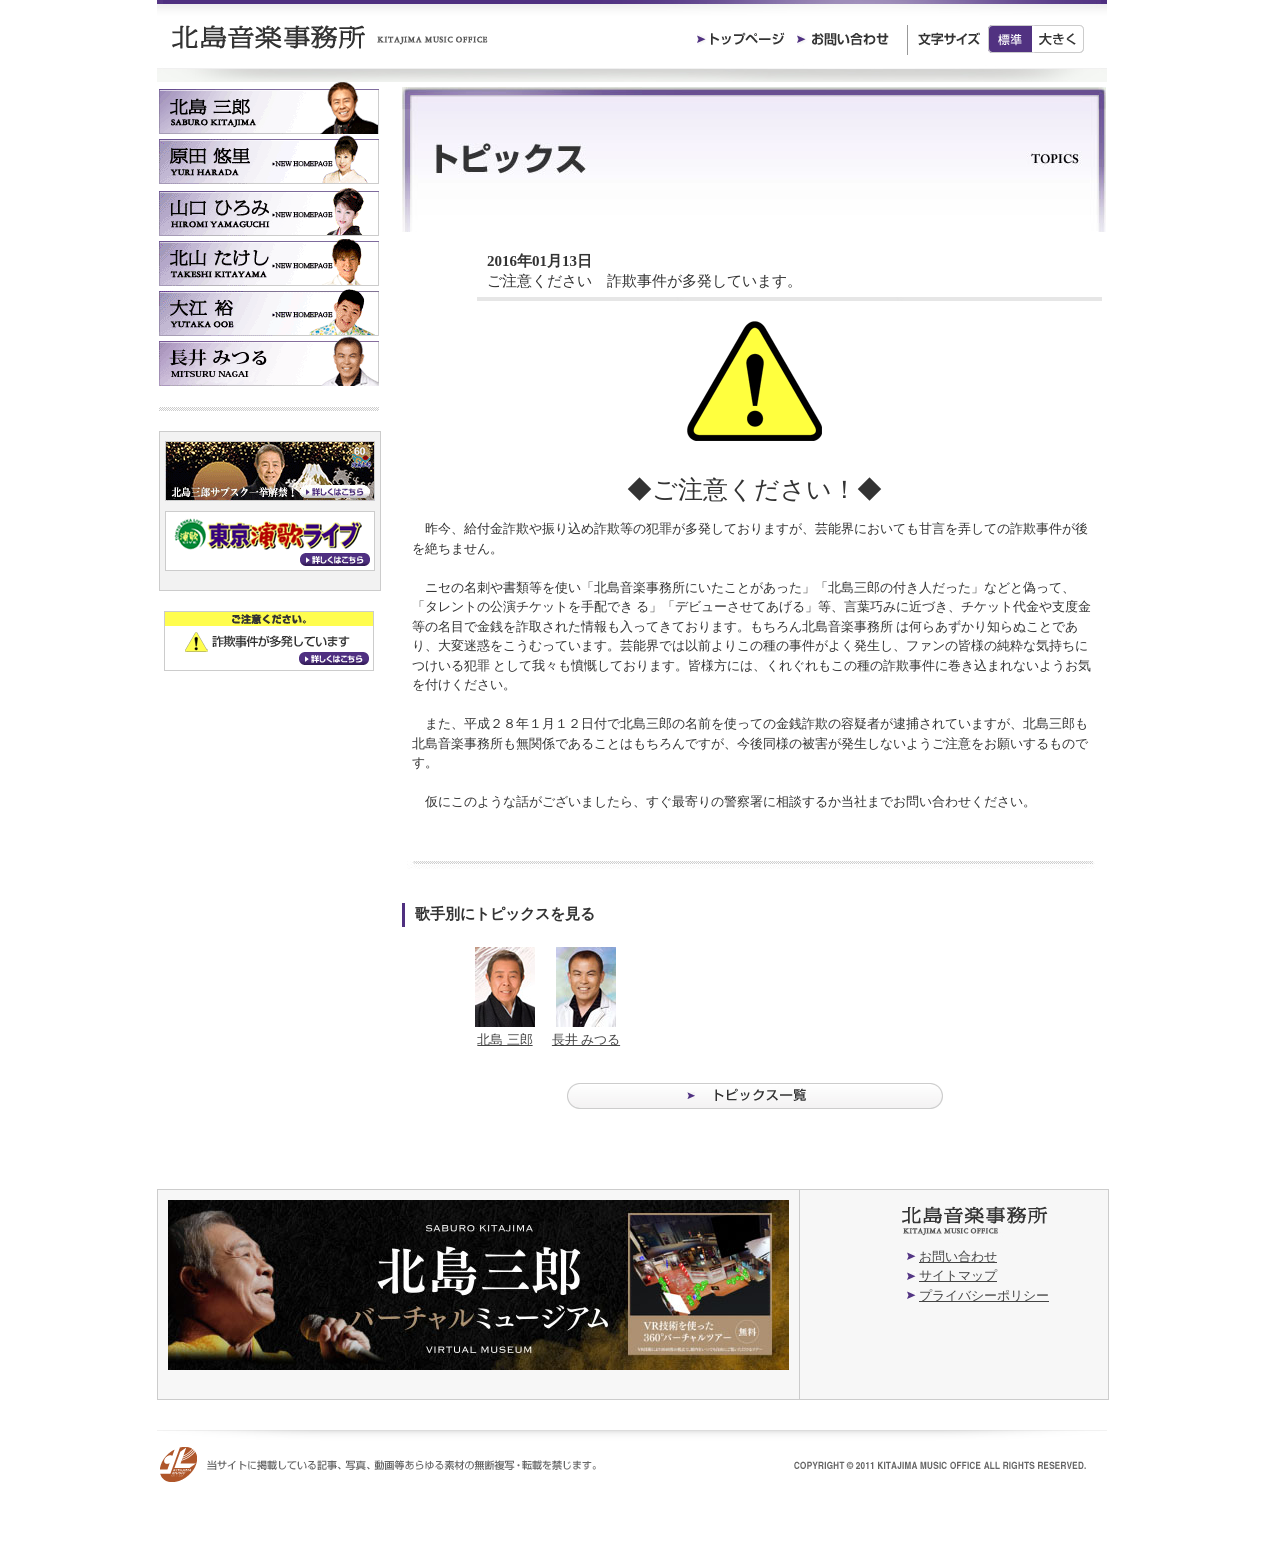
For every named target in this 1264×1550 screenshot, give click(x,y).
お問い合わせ (958, 1256)
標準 (1010, 39)
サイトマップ (958, 1275)
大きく (1058, 39)
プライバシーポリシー (984, 1295)
